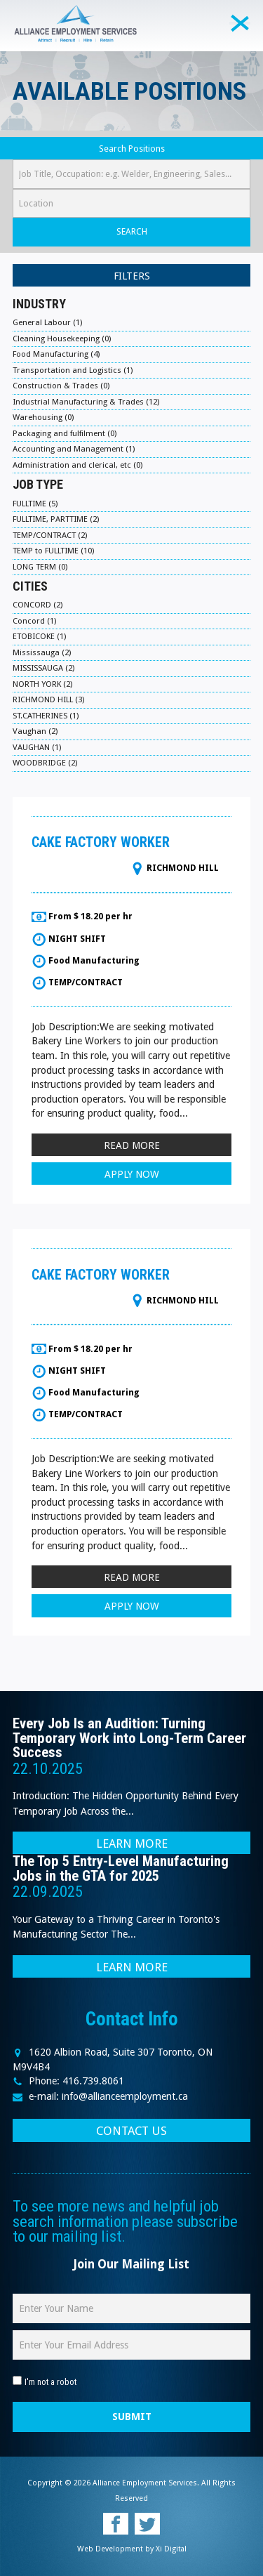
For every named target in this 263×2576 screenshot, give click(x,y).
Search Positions (132, 148)
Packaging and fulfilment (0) (64, 433)
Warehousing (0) (43, 417)
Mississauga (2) (42, 652)
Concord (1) (34, 621)
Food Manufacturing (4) (56, 354)
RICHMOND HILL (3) (48, 699)
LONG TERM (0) (40, 567)
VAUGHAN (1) (37, 747)
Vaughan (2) (35, 731)
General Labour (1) (47, 322)
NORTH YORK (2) (42, 684)
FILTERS (132, 276)
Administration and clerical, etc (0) (77, 465)
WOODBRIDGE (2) (45, 763)
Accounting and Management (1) (74, 449)
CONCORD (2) (37, 605)
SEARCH (131, 231)
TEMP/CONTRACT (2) (50, 535)
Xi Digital (171, 2549)
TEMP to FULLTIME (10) (53, 551)
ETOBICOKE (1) (39, 636)
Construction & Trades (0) (61, 385)
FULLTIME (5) (35, 503)
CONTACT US (131, 2131)
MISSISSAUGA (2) (43, 668)
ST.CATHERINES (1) (46, 716)
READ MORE (132, 1145)
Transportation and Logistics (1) (73, 370)
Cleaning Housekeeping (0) (62, 338)
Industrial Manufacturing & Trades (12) (86, 402)
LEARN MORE (132, 1843)
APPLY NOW (131, 1174)
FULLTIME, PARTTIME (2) (56, 519)
